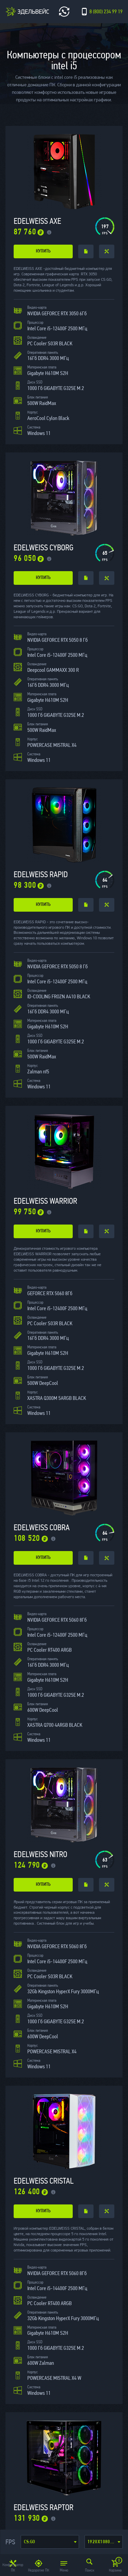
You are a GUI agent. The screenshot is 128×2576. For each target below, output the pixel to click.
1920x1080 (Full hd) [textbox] (104, 2542)
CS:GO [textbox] (29, 2542)
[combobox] (50, 2542)
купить (43, 251)
